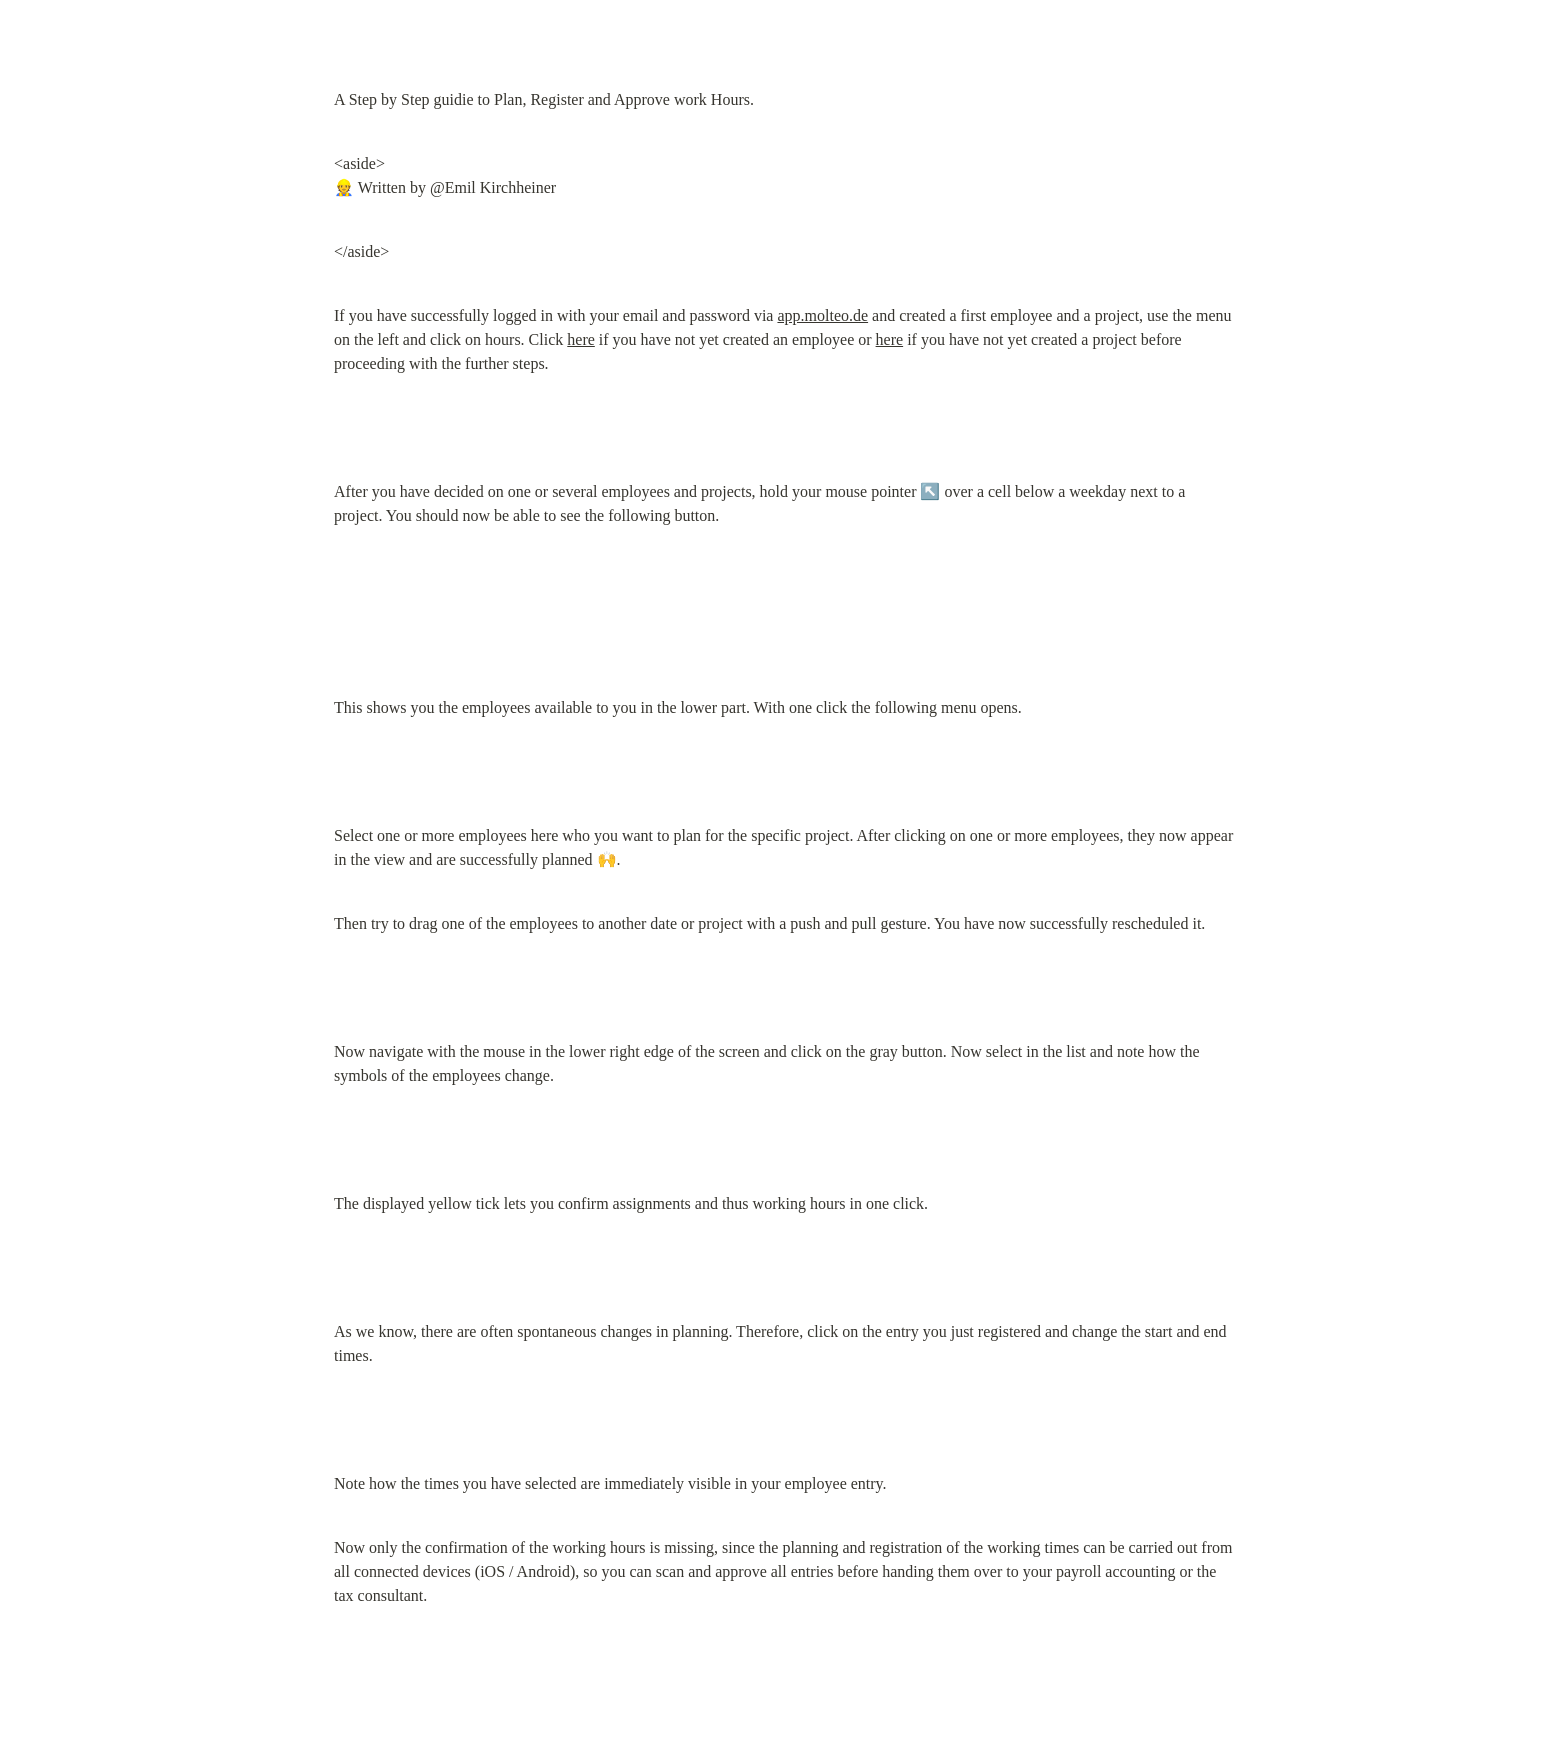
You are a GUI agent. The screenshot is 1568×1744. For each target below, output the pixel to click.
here (581, 339)
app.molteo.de (822, 315)
